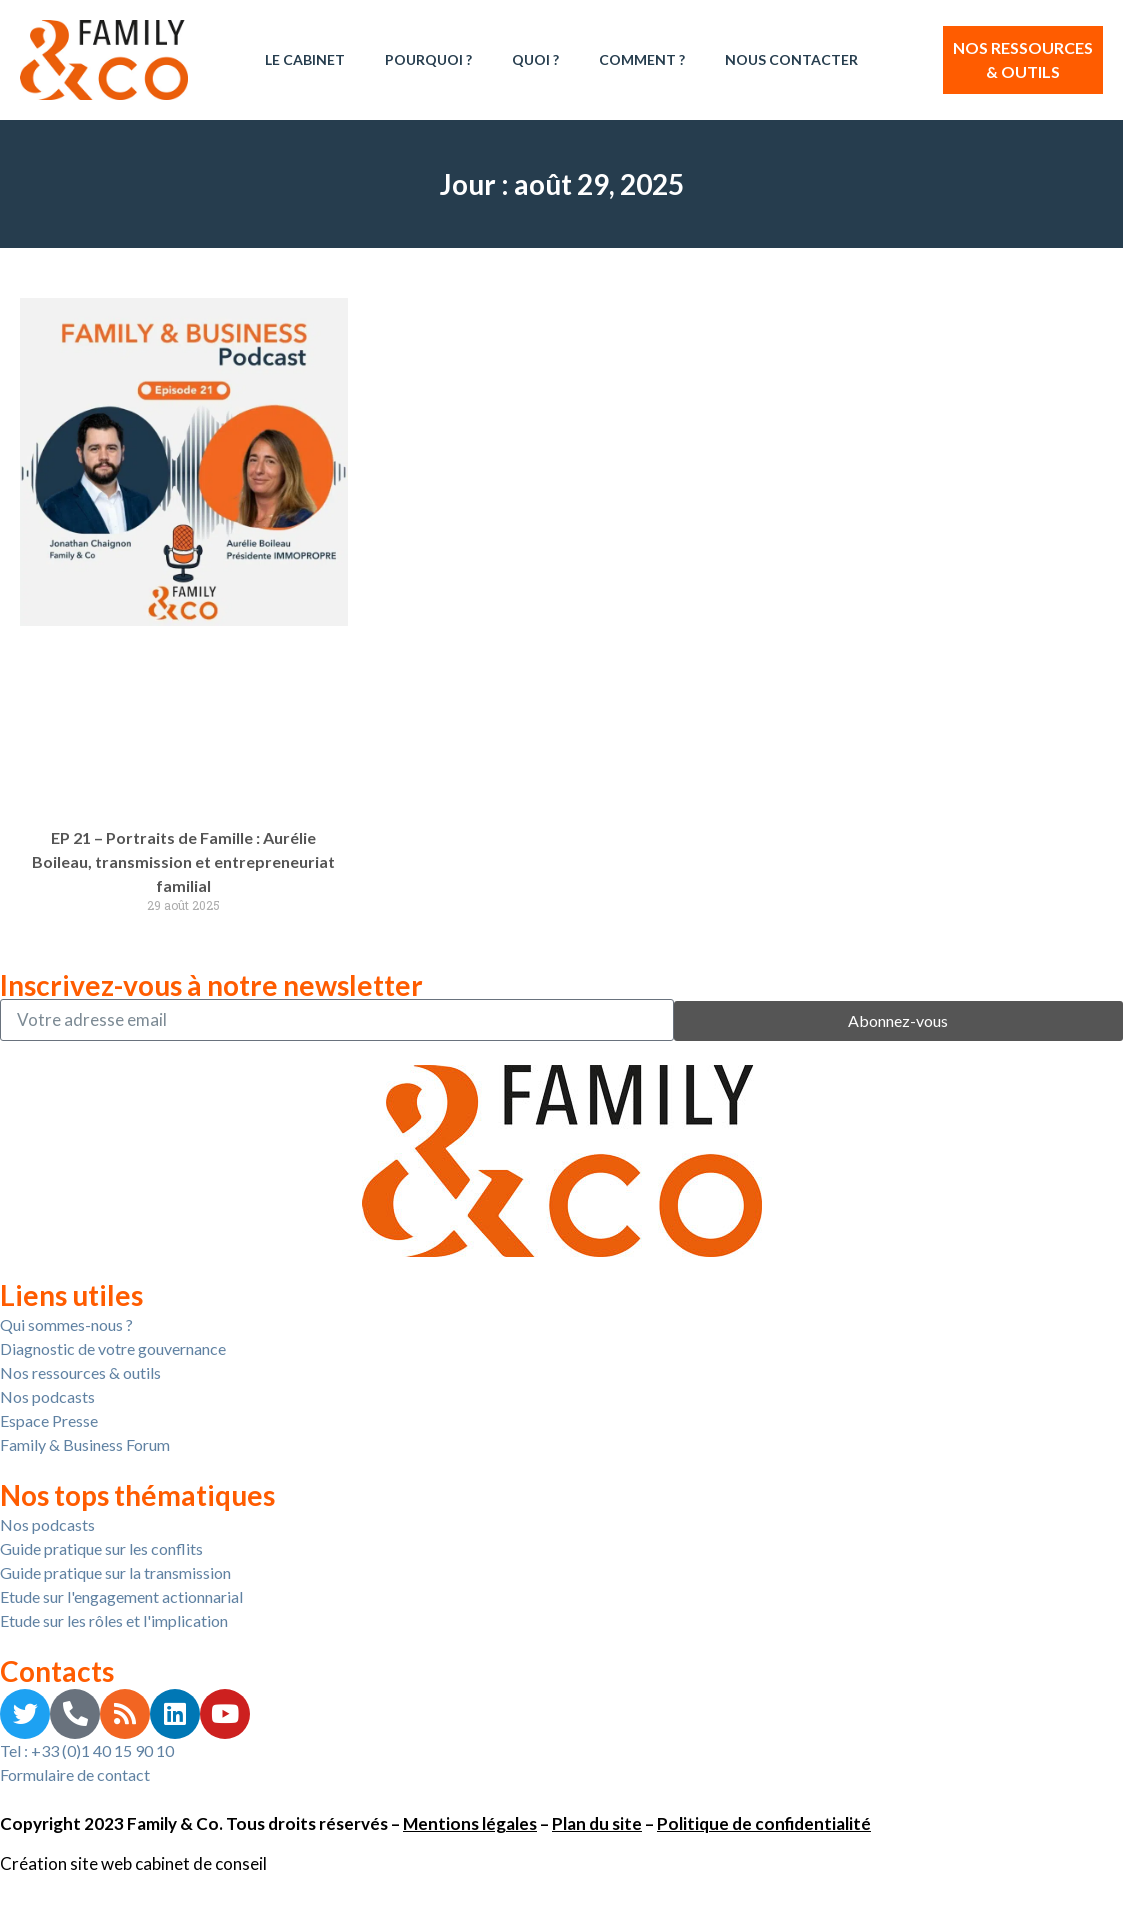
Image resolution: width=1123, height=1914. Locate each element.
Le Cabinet (305, 59)
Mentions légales (470, 1823)
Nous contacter (791, 59)
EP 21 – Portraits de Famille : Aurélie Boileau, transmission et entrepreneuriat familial (183, 861)
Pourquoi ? (428, 59)
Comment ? (642, 59)
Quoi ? (535, 59)
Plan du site (597, 1823)
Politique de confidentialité (764, 1823)
